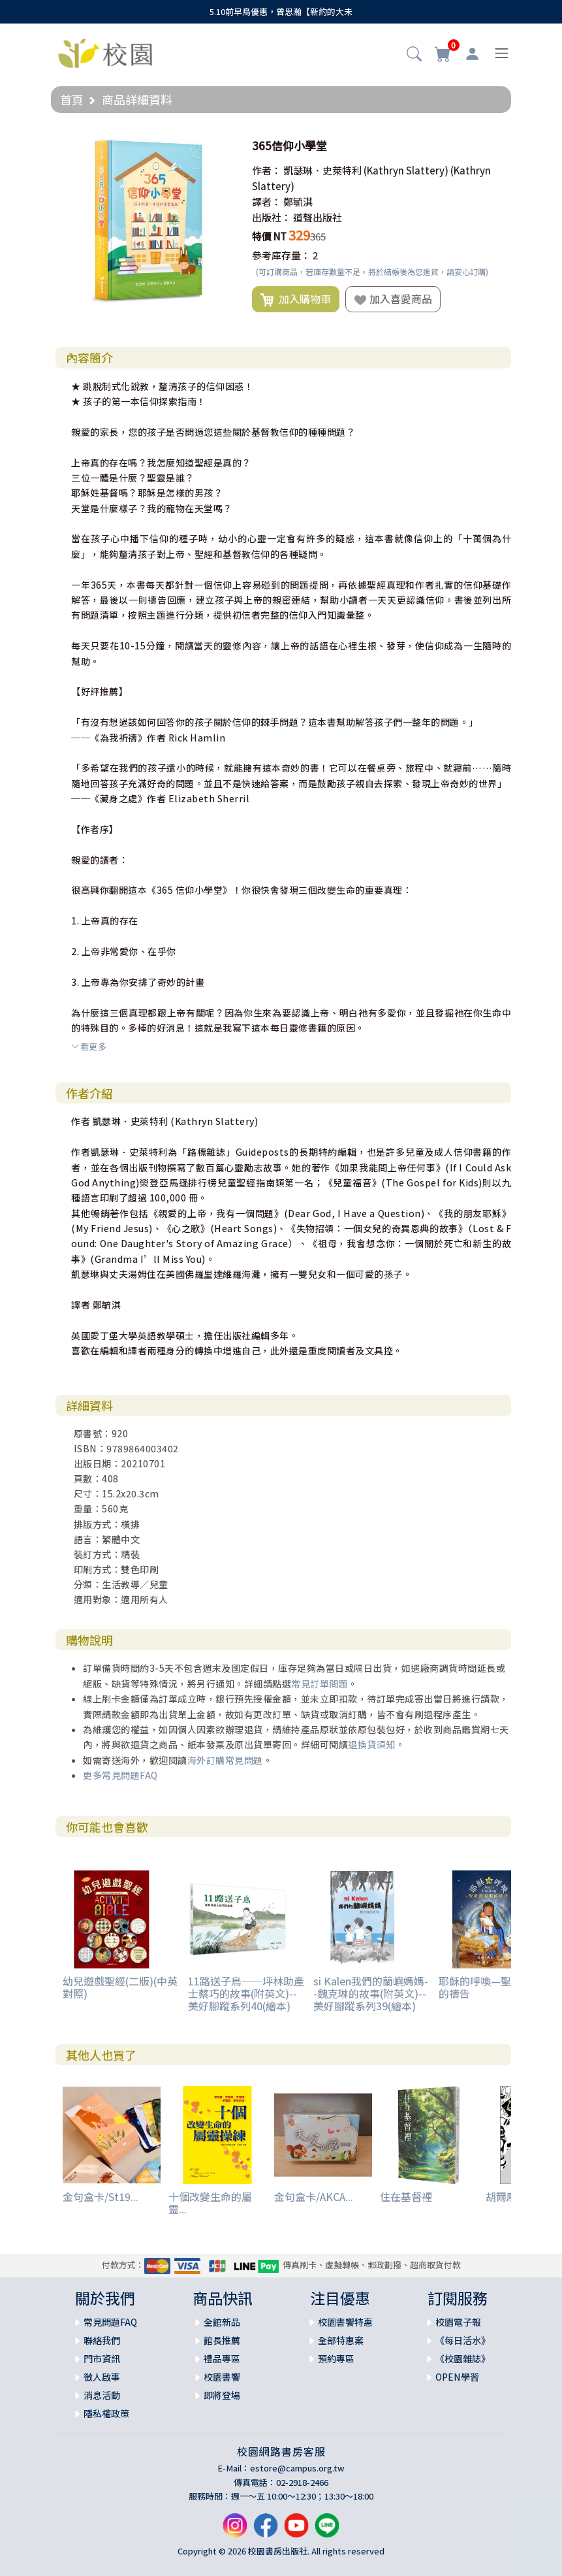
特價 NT (269, 236)
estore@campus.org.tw (297, 2468)
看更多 (88, 1046)
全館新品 (222, 2321)
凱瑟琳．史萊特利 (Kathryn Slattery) (365, 170)
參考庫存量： (281, 255)
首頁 (72, 99)
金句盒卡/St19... (100, 2196)
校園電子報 (458, 2321)
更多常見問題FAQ (120, 1775)
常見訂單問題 (319, 1683)
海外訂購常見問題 (225, 1760)
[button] (414, 55)
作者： (266, 170)
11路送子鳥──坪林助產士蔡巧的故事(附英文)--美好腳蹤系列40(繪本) (246, 1993)
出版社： (271, 217)
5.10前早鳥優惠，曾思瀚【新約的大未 (281, 11)
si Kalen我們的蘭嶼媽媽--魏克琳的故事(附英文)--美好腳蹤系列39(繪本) (370, 1993)
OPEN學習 (457, 2376)
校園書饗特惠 (345, 2321)
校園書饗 (222, 2376)
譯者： (266, 201)
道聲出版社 (317, 217)
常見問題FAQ (110, 2321)
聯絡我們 (102, 2340)
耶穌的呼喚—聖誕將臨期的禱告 (496, 1987)
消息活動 (102, 2395)
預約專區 (336, 2358)
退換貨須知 (372, 1744)
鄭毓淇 (298, 201)
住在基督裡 (406, 2196)
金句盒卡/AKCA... (313, 2196)
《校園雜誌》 (462, 2358)
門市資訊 (102, 2358)
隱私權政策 (106, 2413)
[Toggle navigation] (501, 53)
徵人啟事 (102, 2376)
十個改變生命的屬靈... (210, 2203)
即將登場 (222, 2395)
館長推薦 (222, 2340)
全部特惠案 (341, 2340)
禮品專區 (222, 2358)
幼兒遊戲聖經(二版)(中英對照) (120, 1987)
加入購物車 (295, 299)
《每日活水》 (462, 2340)
